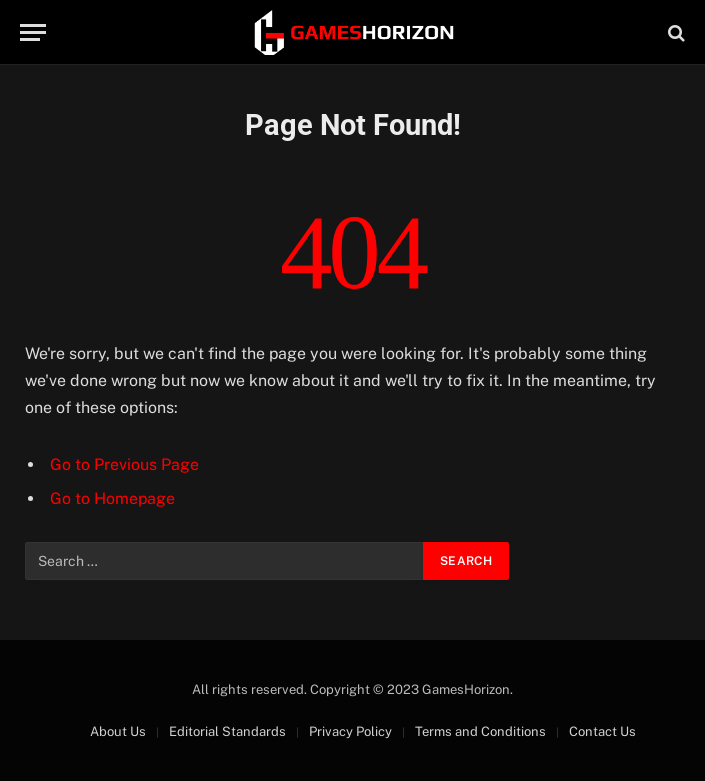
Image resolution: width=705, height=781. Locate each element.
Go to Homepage (112, 498)
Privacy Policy (350, 731)
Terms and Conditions (480, 731)
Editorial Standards (227, 731)
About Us (118, 731)
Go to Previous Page (124, 464)
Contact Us (602, 731)
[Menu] (33, 32)
